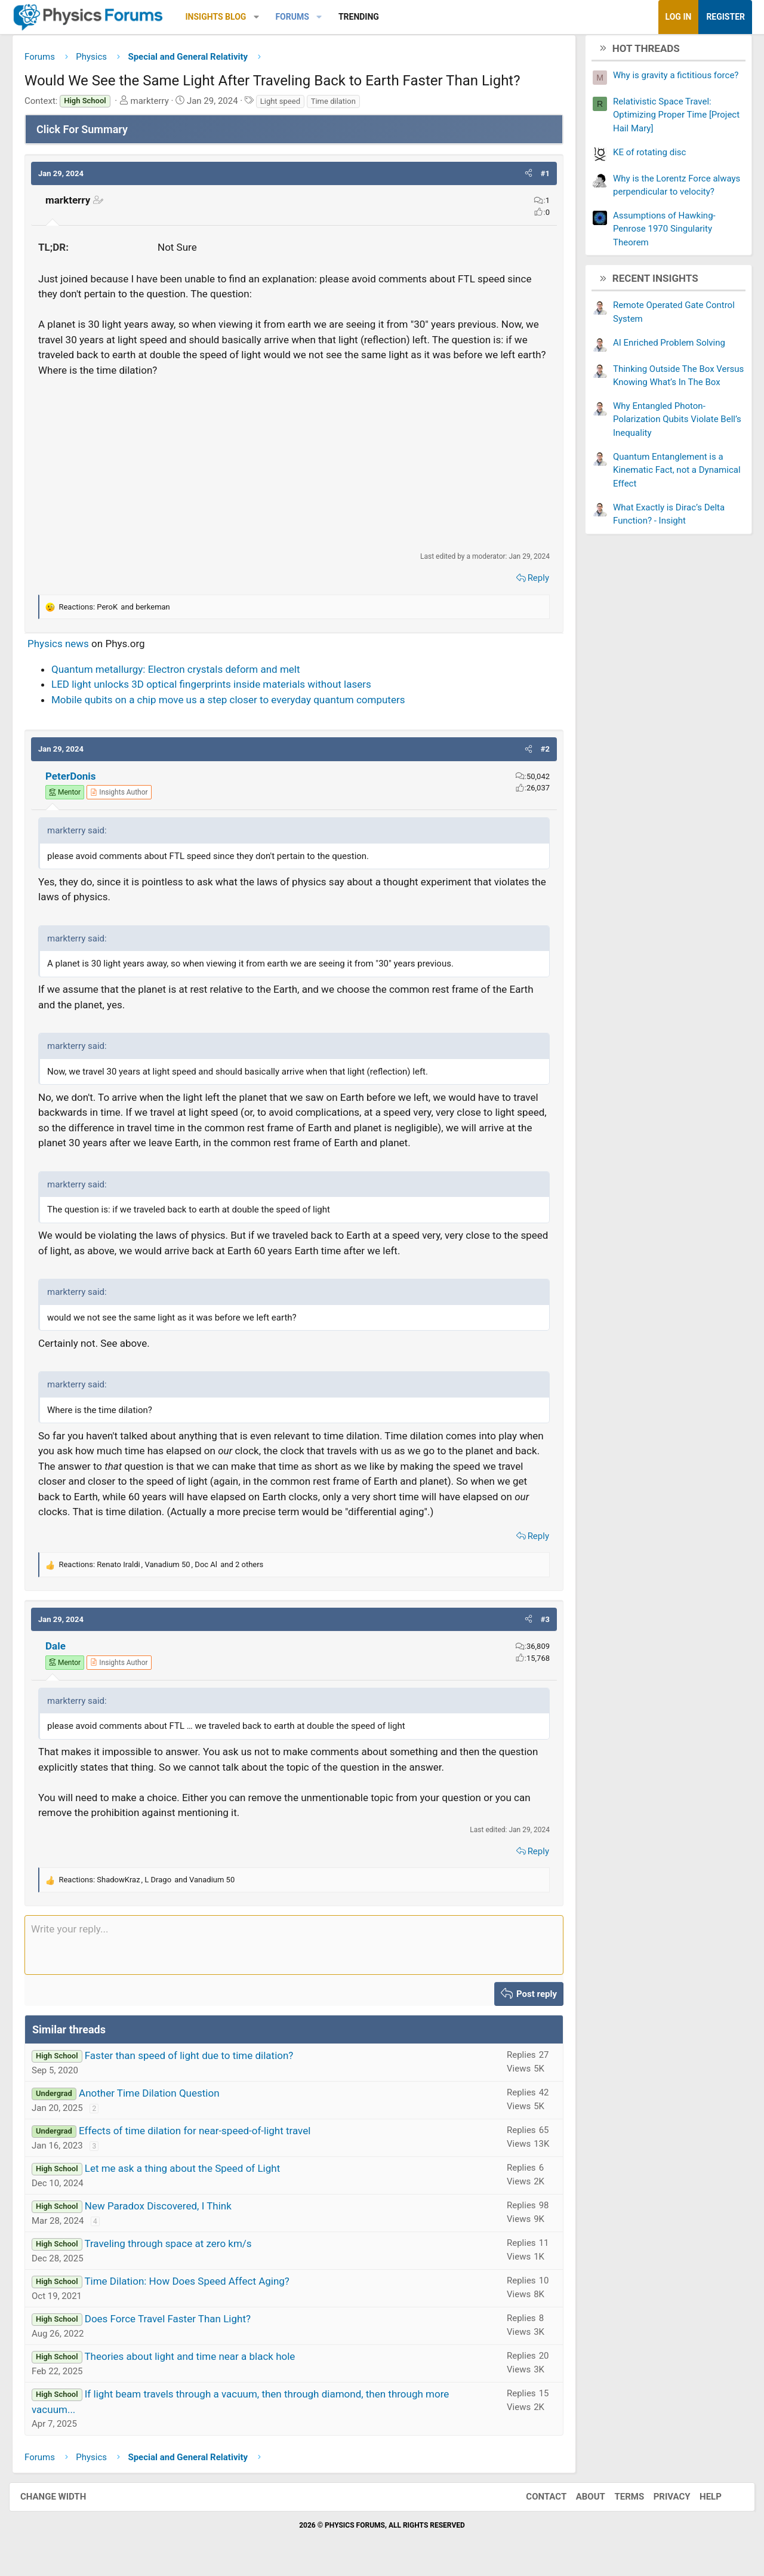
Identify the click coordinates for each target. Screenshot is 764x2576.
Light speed (289, 105)
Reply (529, 582)
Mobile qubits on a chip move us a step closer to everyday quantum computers (237, 704)
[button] (265, 17)
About (578, 2501)
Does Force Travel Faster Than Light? (177, 2323)
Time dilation (342, 105)
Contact (534, 2501)
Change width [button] (65, 2501)
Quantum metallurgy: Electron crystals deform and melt (184, 673)
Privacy (660, 2501)
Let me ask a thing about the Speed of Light (191, 2173)
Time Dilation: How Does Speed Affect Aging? (195, 2286)
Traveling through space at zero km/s (176, 2248)
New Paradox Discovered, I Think (167, 2211)
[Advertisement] (294, 468)
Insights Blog (225, 16)
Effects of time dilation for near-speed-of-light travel (203, 2135)
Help (699, 2501)
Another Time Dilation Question (158, 2098)
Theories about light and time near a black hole (198, 2361)
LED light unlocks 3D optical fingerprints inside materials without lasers (220, 689)
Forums (301, 16)
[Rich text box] (293, 1949)
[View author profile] (127, 797)
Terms (617, 2501)
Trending (367, 16)
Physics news (67, 648)
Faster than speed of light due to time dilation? (198, 2060)
